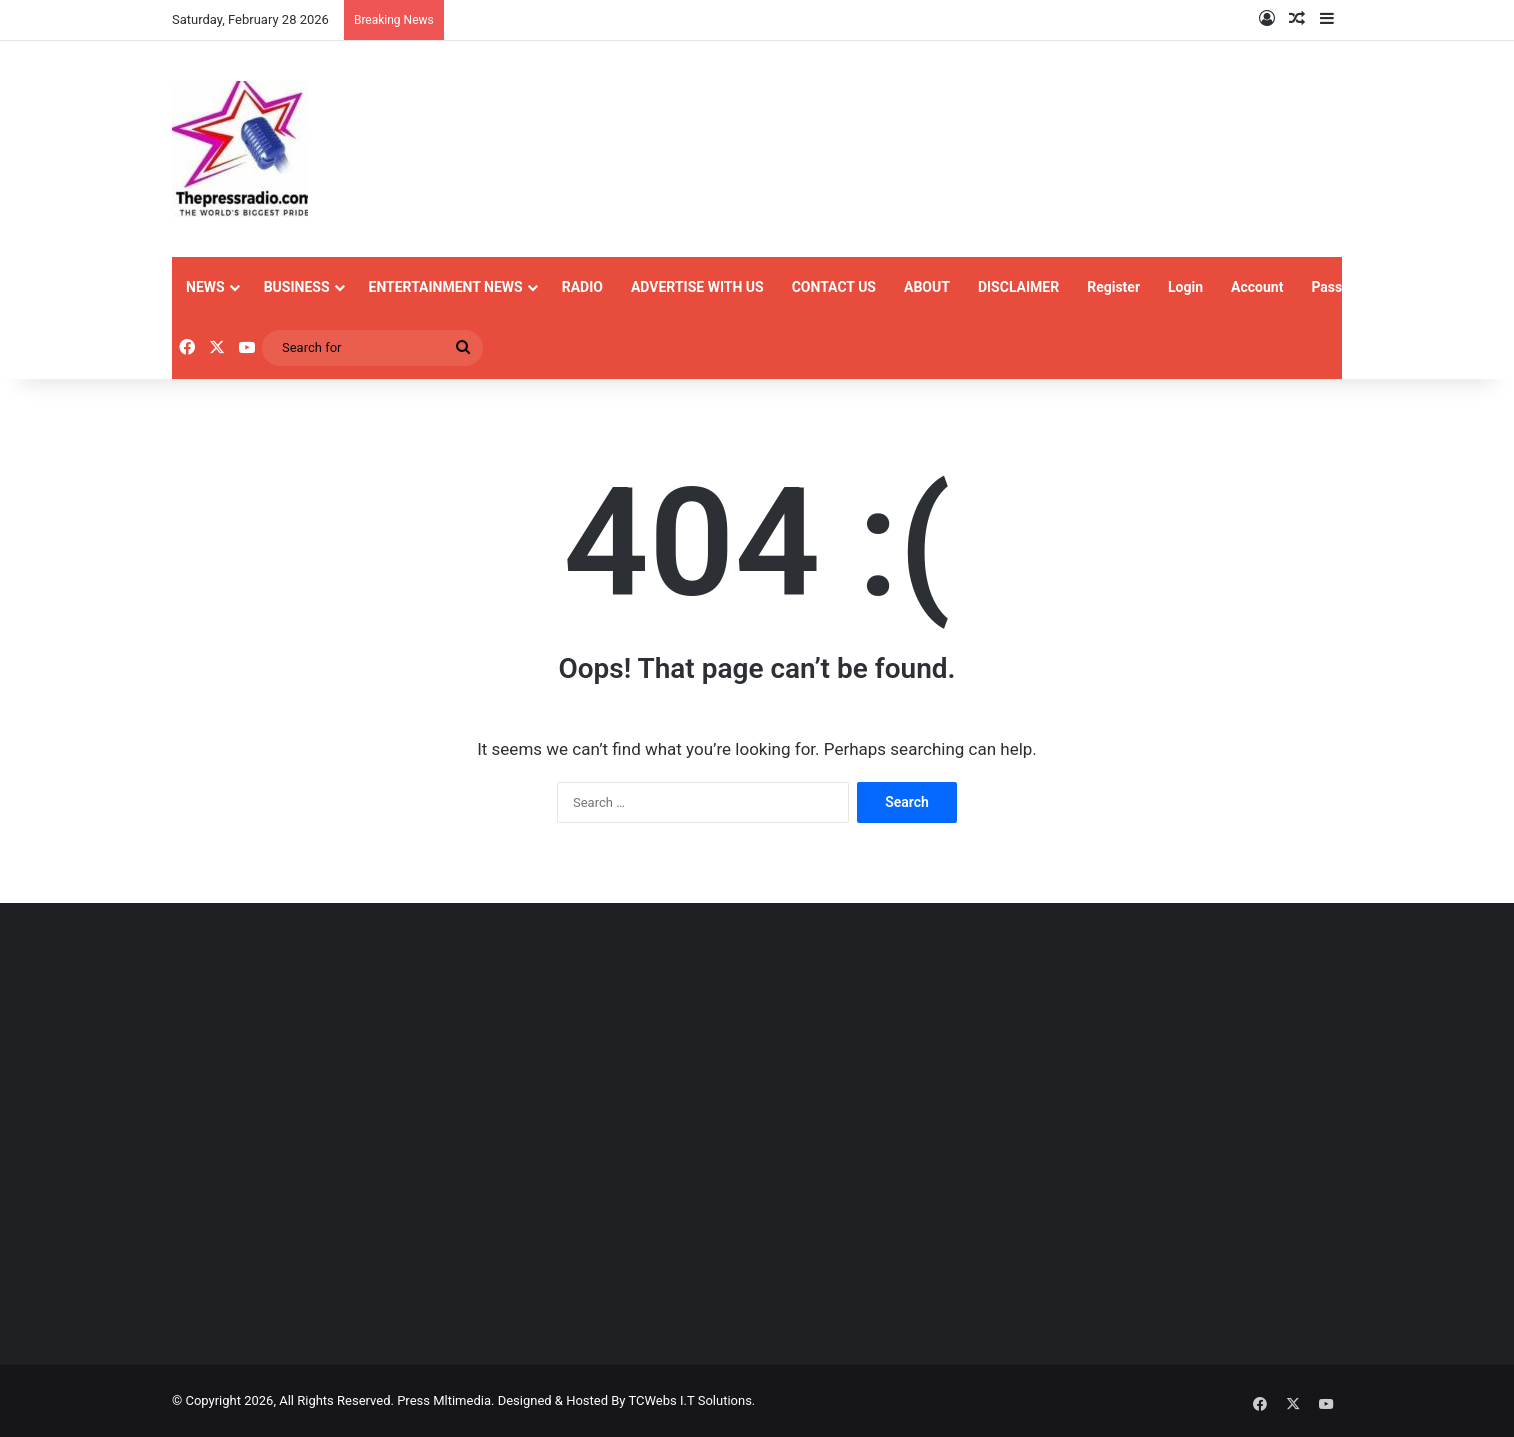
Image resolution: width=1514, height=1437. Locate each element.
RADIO (582, 287)
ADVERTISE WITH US (697, 287)
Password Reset (1361, 287)
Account (1257, 287)
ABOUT (927, 287)
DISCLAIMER (1018, 287)
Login (1185, 287)
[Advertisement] (357, 1166)
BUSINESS (297, 287)
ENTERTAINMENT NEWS (446, 287)
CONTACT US (834, 287)
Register (1113, 287)
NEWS (205, 287)
